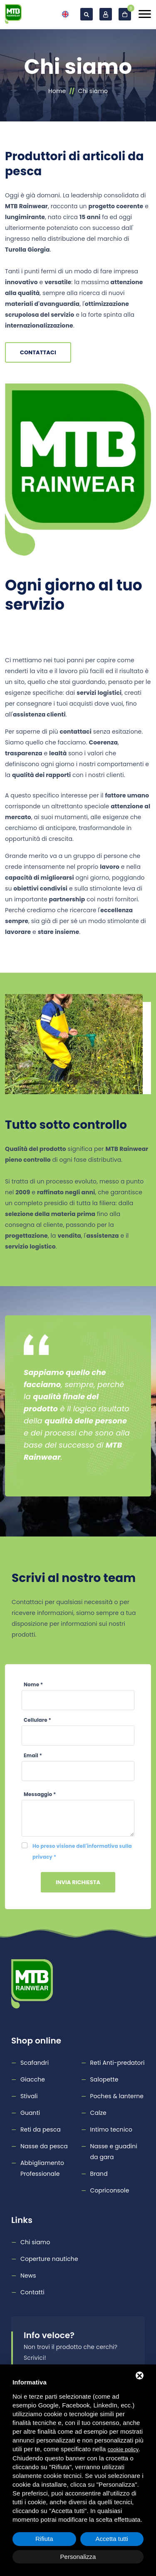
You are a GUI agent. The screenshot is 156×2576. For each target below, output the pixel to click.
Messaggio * (40, 1794)
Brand (99, 2174)
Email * (33, 1755)
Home (57, 91)
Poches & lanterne (117, 2096)
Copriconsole (109, 2190)
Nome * (33, 1684)
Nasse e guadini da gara (113, 2151)
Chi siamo (35, 2242)
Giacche (32, 2079)
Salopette (104, 2079)
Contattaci (38, 352)
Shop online (36, 2040)
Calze (98, 2113)
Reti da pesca (40, 2129)
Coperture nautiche (49, 2259)
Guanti (30, 2113)
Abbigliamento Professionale (42, 2168)
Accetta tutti (112, 2538)
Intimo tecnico (111, 2129)
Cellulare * (37, 1719)
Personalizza (78, 2556)
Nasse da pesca (44, 2146)
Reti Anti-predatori (117, 2063)
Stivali (29, 2096)
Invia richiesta (78, 1882)
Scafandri (34, 2063)
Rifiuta (44, 2538)
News (28, 2275)
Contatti (32, 2292)
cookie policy (123, 2449)
